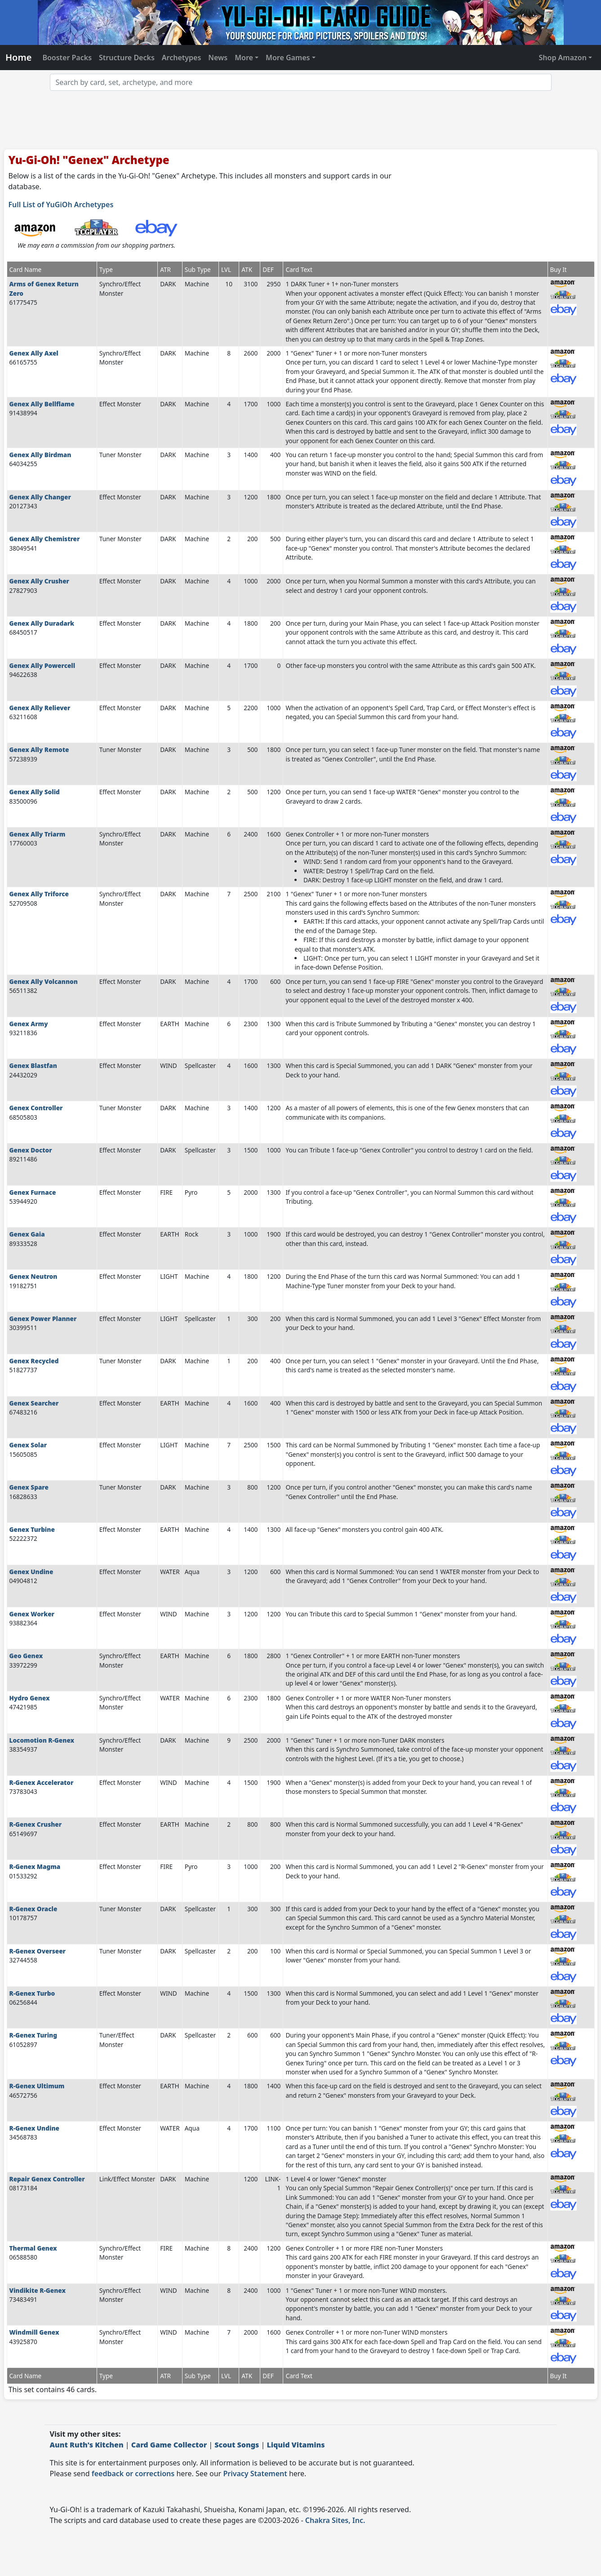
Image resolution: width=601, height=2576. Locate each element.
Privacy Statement (255, 2473)
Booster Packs (67, 57)
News (217, 57)
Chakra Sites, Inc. (335, 2520)
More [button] (244, 57)
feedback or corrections (133, 2473)
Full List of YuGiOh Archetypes (61, 204)
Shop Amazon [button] (563, 57)
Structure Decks (127, 57)
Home (18, 57)
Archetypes (181, 57)
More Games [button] (288, 57)
